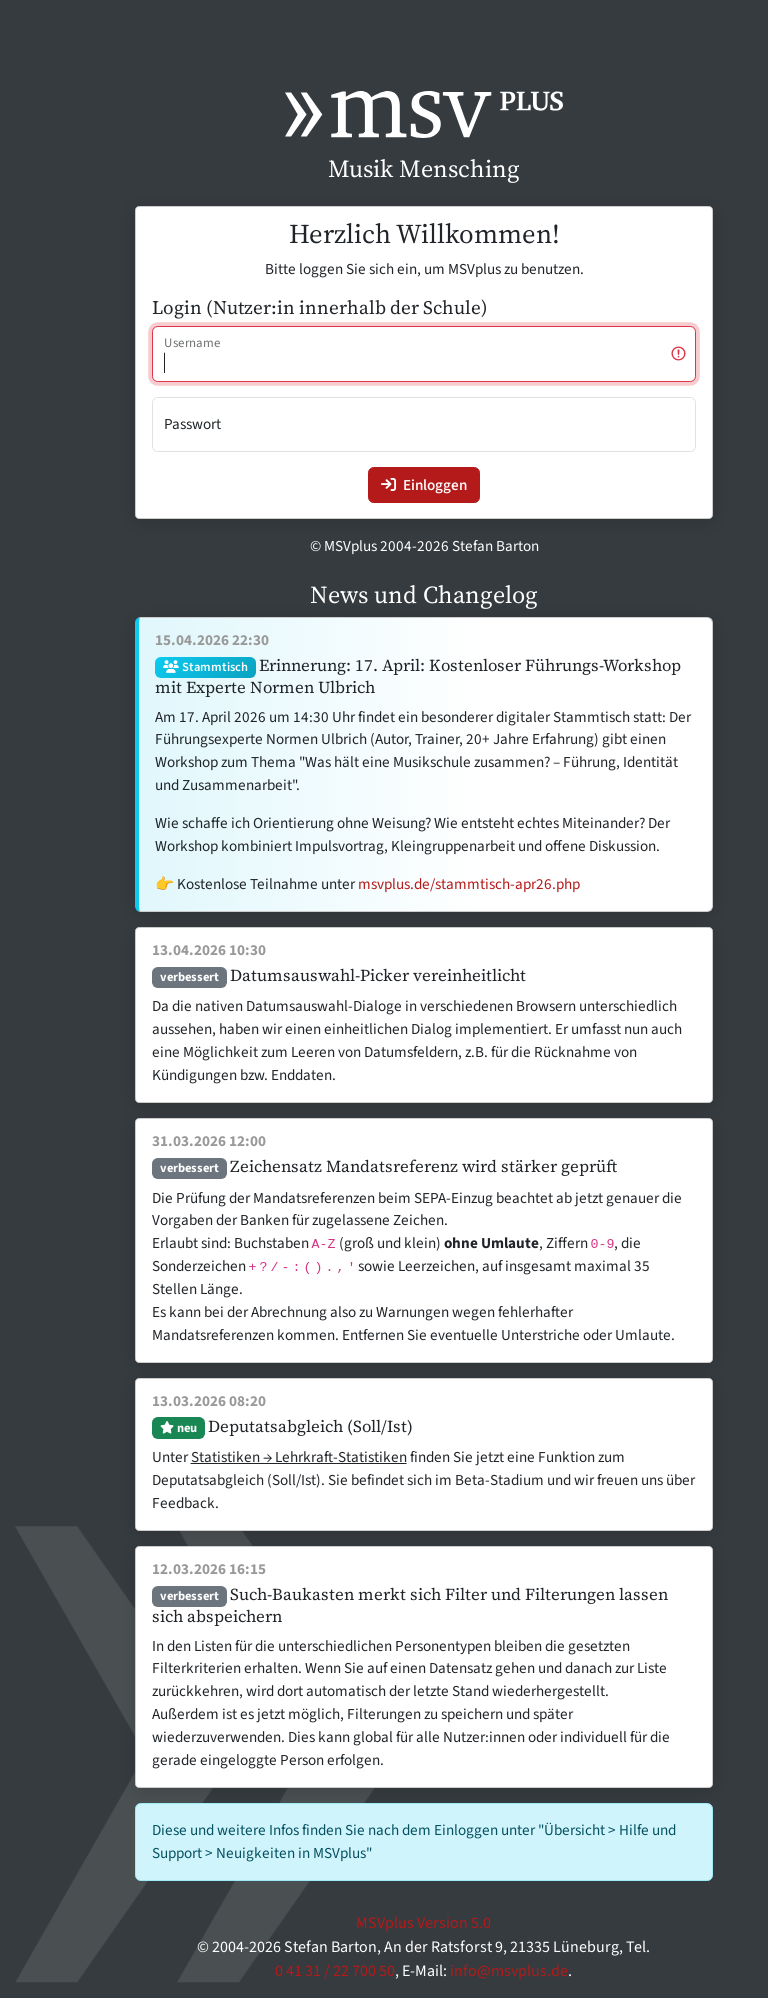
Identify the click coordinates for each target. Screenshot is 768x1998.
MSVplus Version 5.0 (423, 1923)
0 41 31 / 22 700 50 (335, 1971)
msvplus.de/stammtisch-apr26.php (469, 884)
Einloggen (424, 485)
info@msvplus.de (509, 1971)
